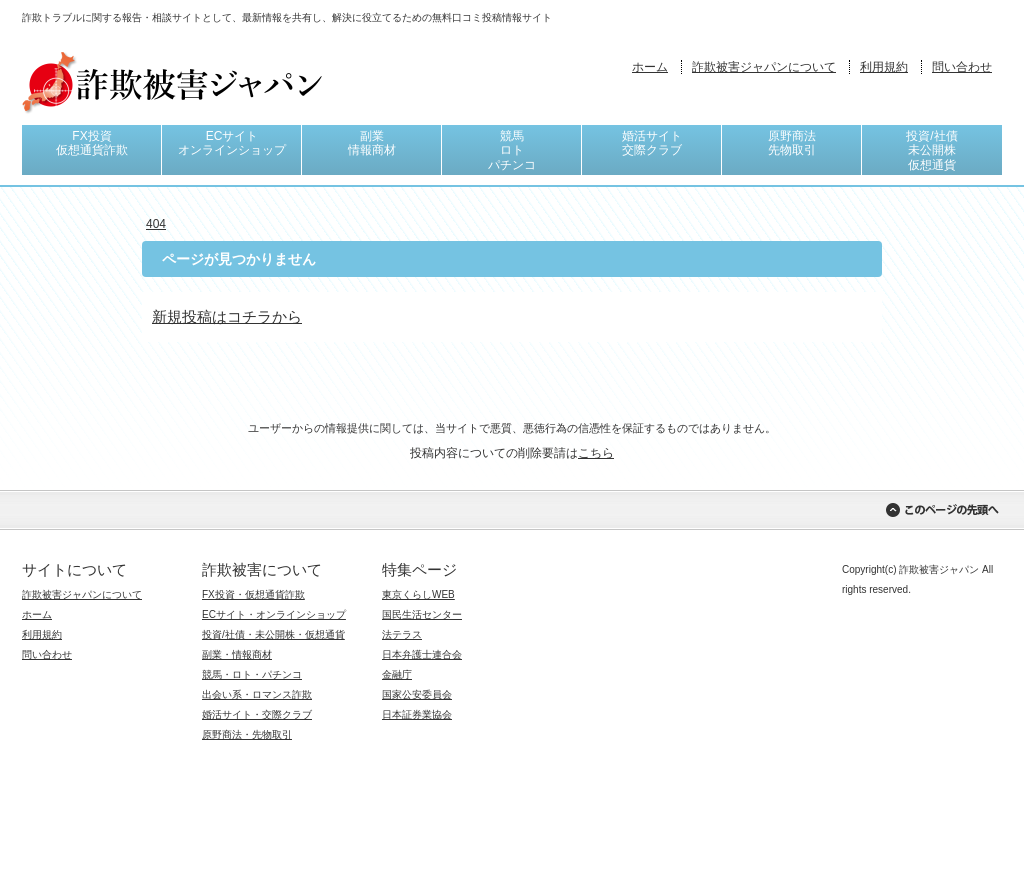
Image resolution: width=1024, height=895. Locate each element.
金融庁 (397, 674)
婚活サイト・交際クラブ (257, 714)
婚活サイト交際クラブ (652, 143)
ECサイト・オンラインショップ (274, 614)
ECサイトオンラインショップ (232, 143)
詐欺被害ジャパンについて (764, 67)
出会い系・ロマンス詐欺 (257, 694)
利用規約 (884, 67)
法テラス (402, 634)
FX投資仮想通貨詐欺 (92, 143)
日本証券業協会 (417, 714)
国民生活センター (422, 614)
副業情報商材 (372, 143)
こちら (596, 453)
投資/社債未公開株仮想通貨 (931, 150)
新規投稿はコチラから (227, 316)
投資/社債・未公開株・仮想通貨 (273, 634)
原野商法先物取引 (792, 143)
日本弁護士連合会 (422, 654)
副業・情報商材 (237, 654)
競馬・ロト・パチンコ (252, 674)
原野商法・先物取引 (247, 734)
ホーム (650, 67)
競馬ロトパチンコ (512, 150)
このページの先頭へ (942, 510)
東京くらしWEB (418, 594)
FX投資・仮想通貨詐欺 (253, 594)
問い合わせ (962, 67)
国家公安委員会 (417, 694)
